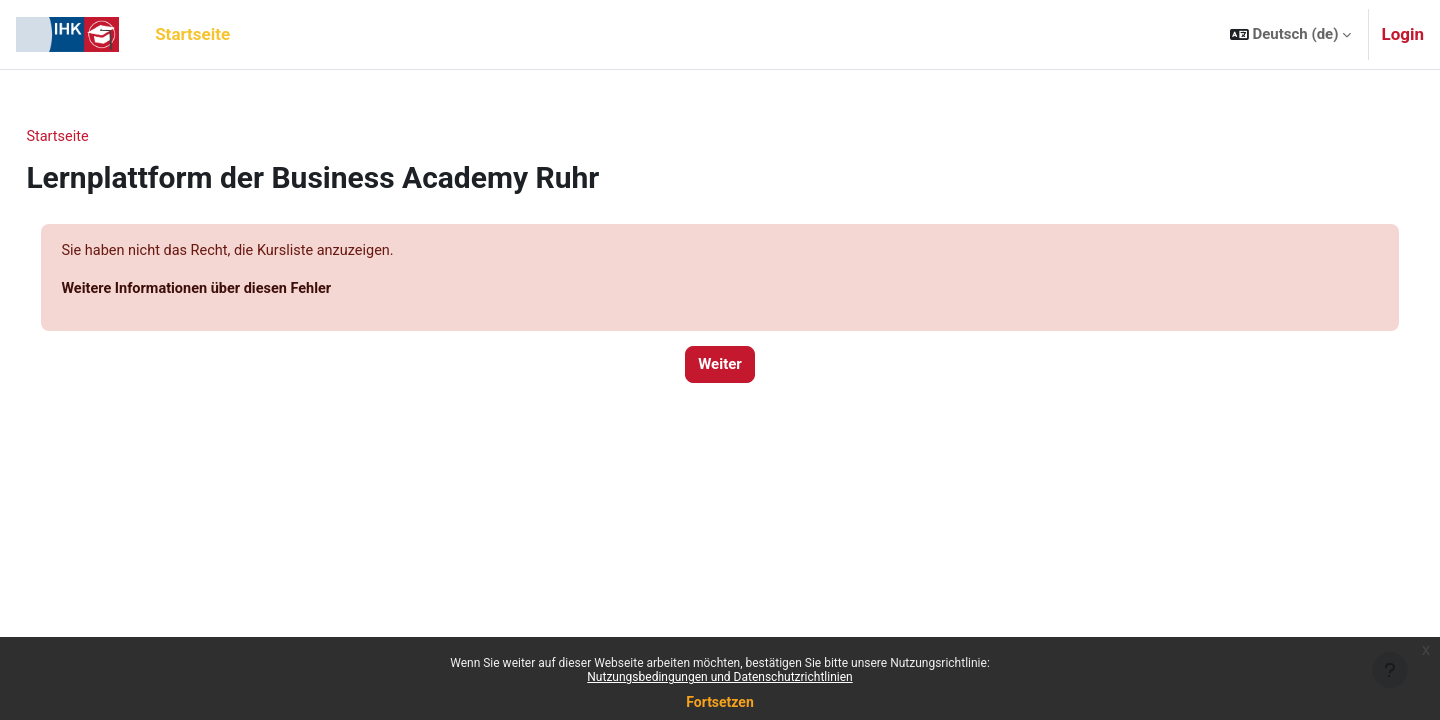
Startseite (103, 137)
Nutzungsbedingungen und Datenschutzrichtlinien (719, 677)
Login (1402, 34)
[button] (1291, 34)
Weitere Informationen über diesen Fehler (245, 290)
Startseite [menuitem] (192, 34)
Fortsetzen (720, 702)
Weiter (720, 367)
